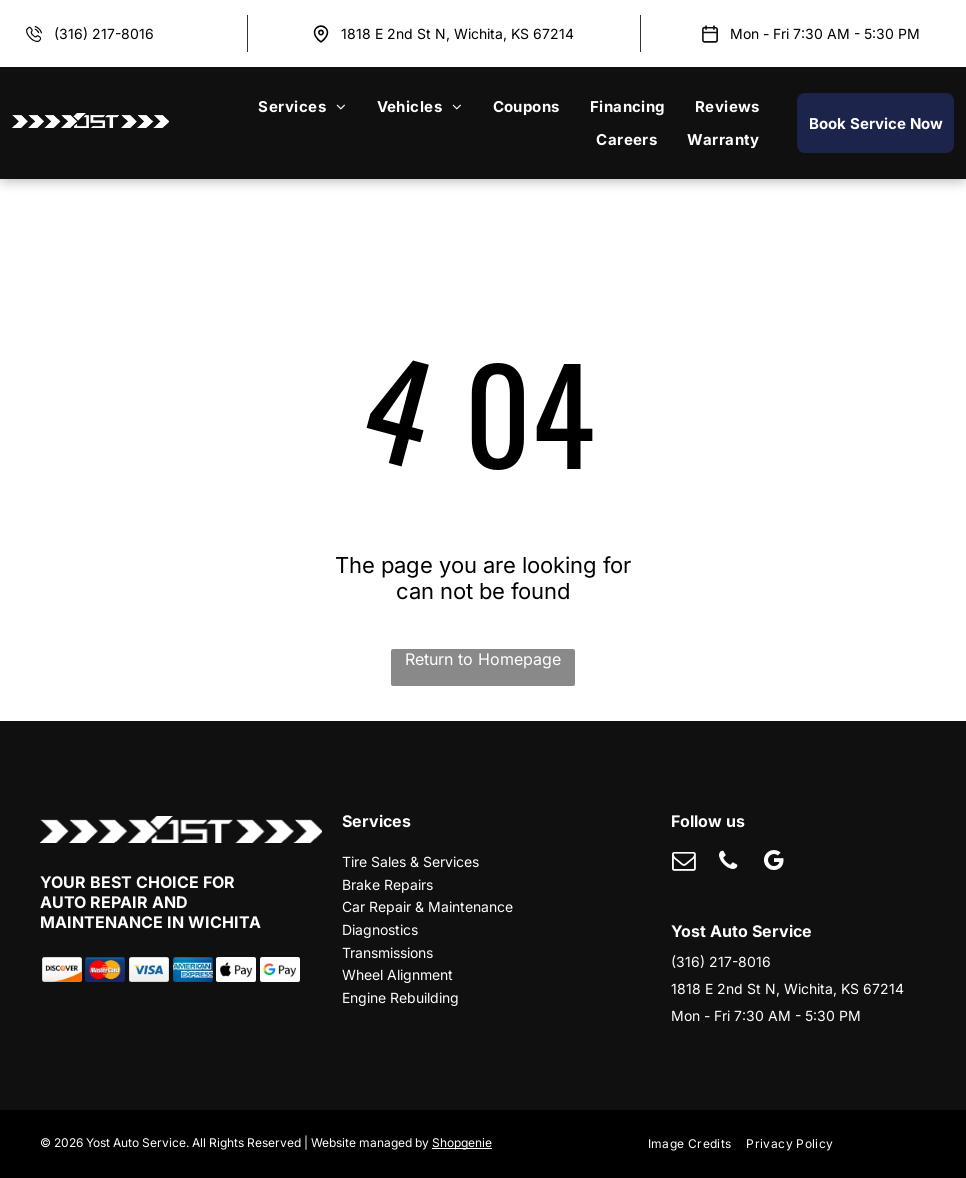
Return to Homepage (483, 659)
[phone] (728, 863)
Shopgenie (462, 1142)
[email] (683, 863)
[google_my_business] (773, 863)
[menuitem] (302, 106)
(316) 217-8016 (104, 33)
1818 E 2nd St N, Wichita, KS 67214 (457, 33)
